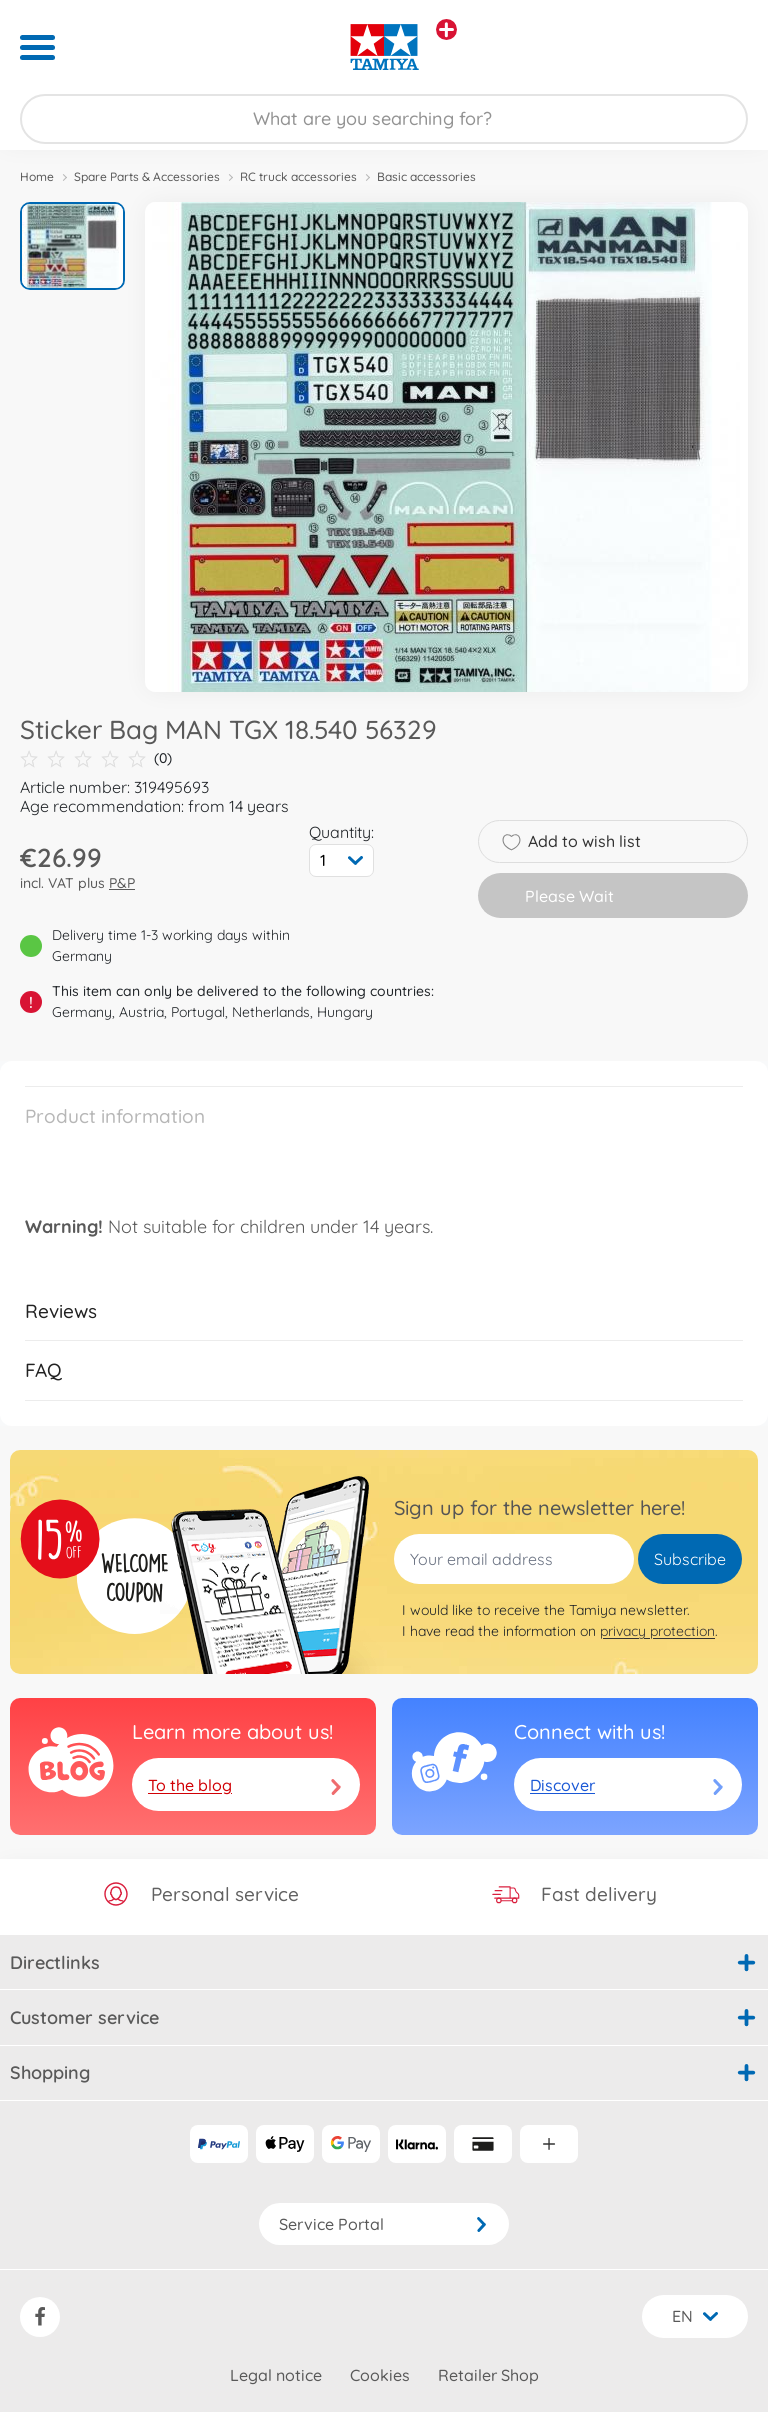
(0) (96, 758)
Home (37, 176)
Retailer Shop (488, 2375)
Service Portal (384, 2224)
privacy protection (657, 1631)
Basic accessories (426, 176)
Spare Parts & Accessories (147, 176)
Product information (115, 1116)
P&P (122, 883)
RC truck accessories (298, 176)
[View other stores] (446, 29)
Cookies (380, 2375)
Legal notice (276, 2375)
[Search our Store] (384, 119)
